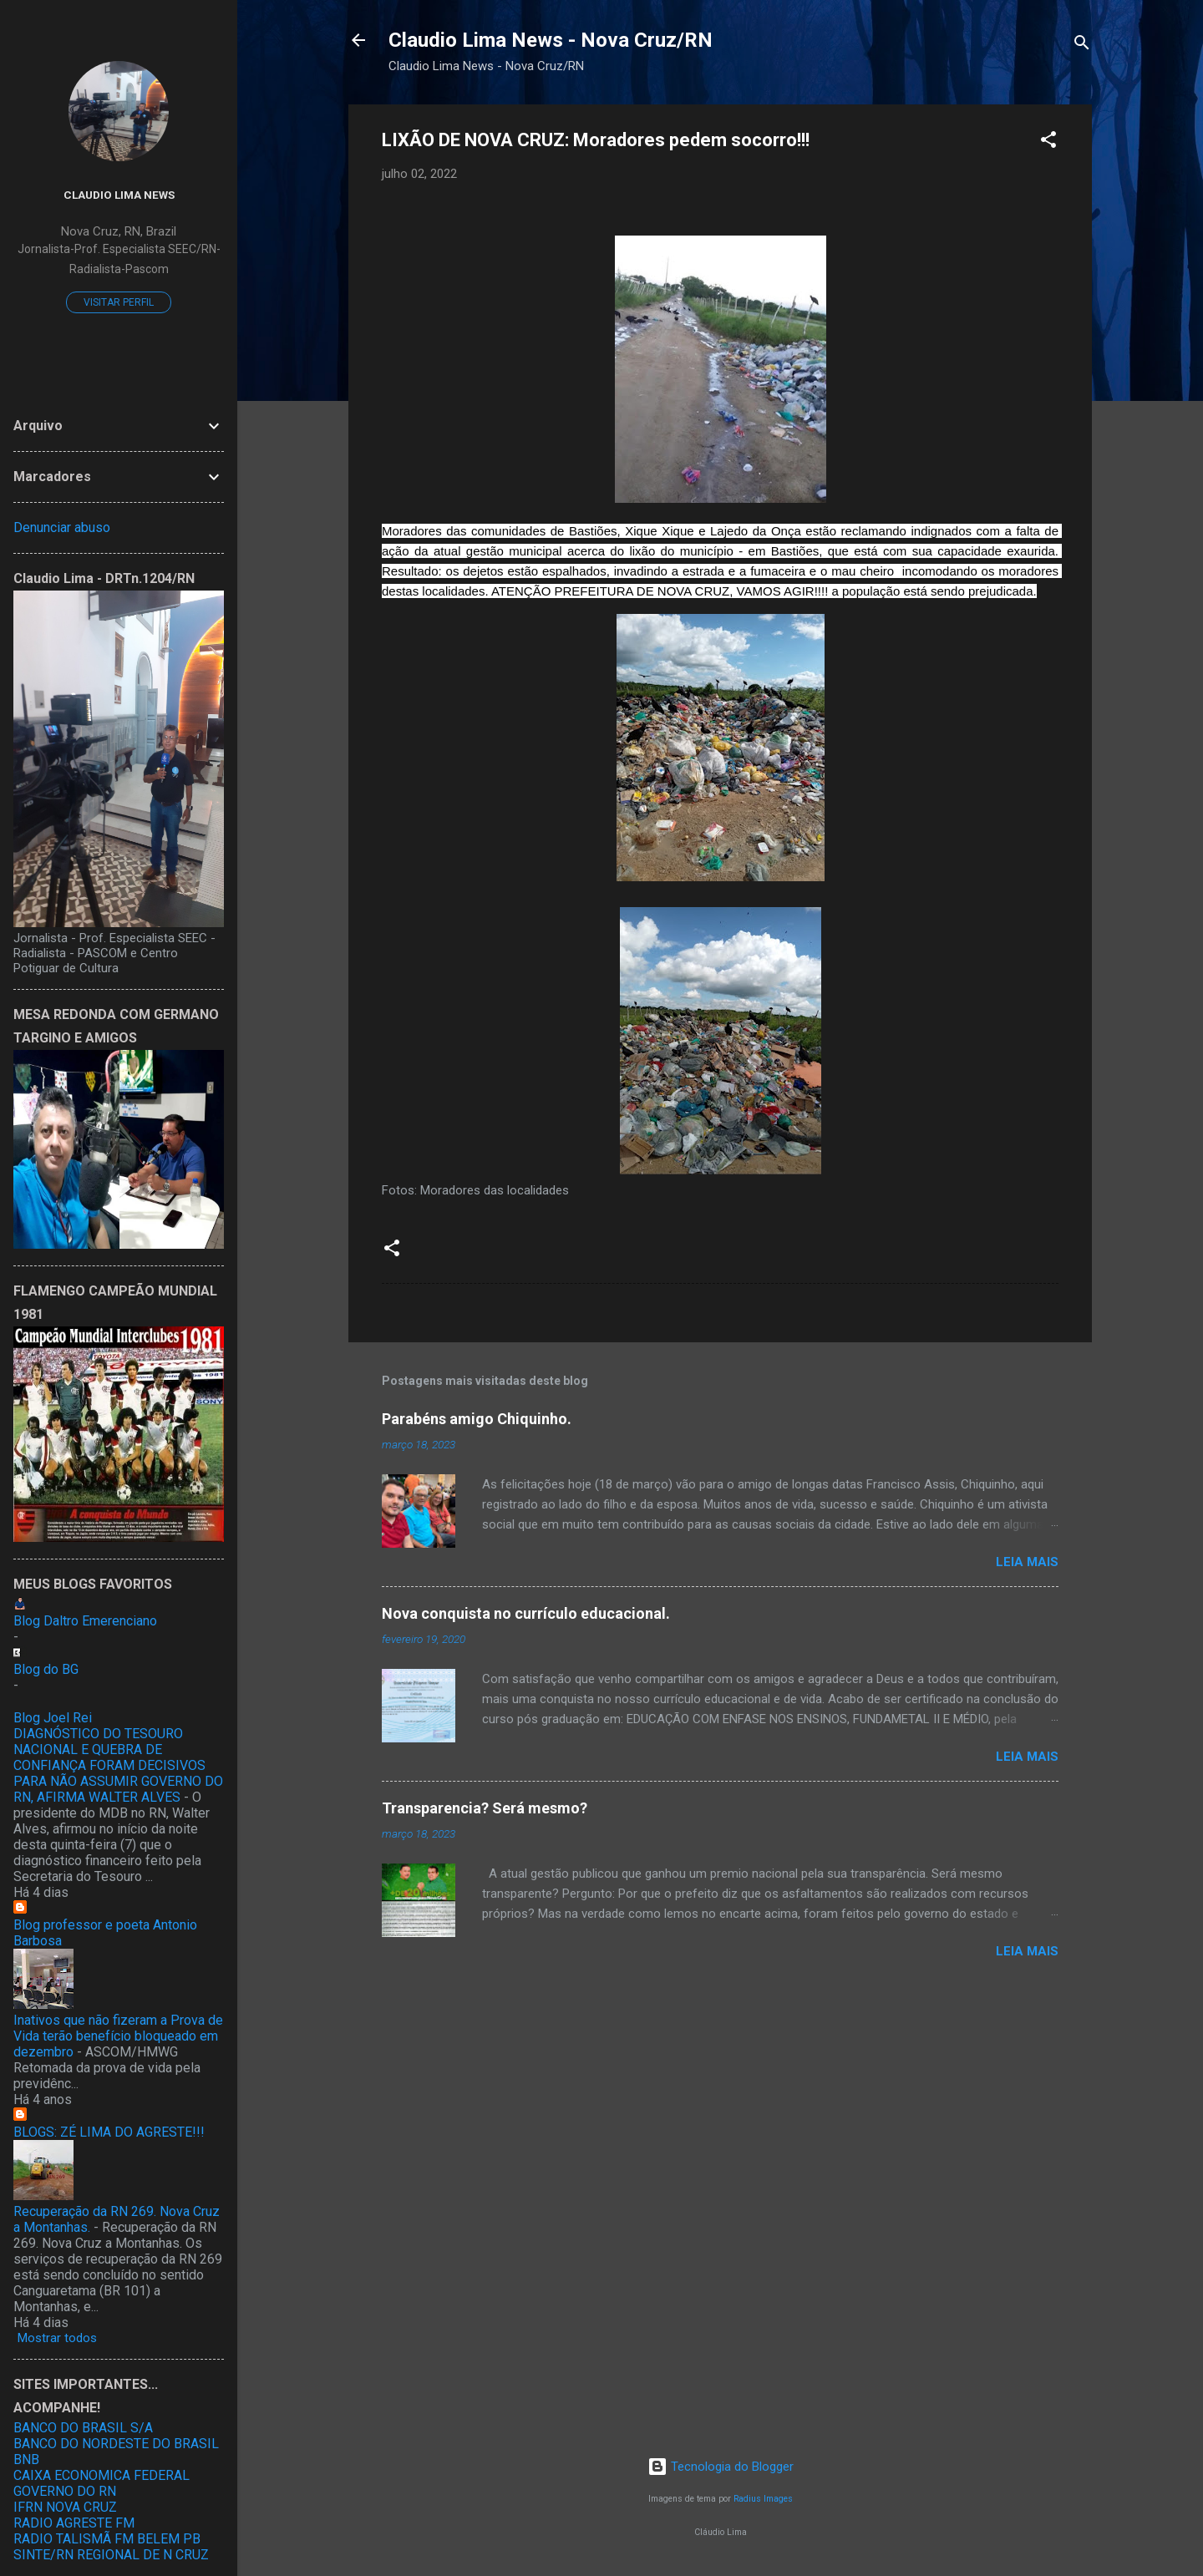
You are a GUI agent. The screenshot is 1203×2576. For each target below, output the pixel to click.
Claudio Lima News (119, 194)
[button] (1048, 142)
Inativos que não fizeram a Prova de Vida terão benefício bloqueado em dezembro (118, 2036)
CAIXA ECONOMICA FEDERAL (101, 2475)
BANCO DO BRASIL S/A (83, 2428)
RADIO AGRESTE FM (74, 2523)
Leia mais (1027, 1561)
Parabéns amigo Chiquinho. (476, 1418)
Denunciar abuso (61, 527)
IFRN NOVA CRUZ (65, 2507)
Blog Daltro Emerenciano (85, 1621)
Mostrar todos (57, 2337)
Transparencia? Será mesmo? (484, 1808)
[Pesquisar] (1082, 45)
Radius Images (763, 2498)
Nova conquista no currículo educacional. (526, 1613)
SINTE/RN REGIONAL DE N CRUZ (111, 2555)
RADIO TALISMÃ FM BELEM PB (106, 2539)
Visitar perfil (119, 302)
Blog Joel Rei (52, 1718)
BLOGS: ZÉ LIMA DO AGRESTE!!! (109, 2132)
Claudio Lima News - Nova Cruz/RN (550, 40)
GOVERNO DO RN (64, 2491)
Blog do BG (46, 1669)
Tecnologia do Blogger (720, 2466)
